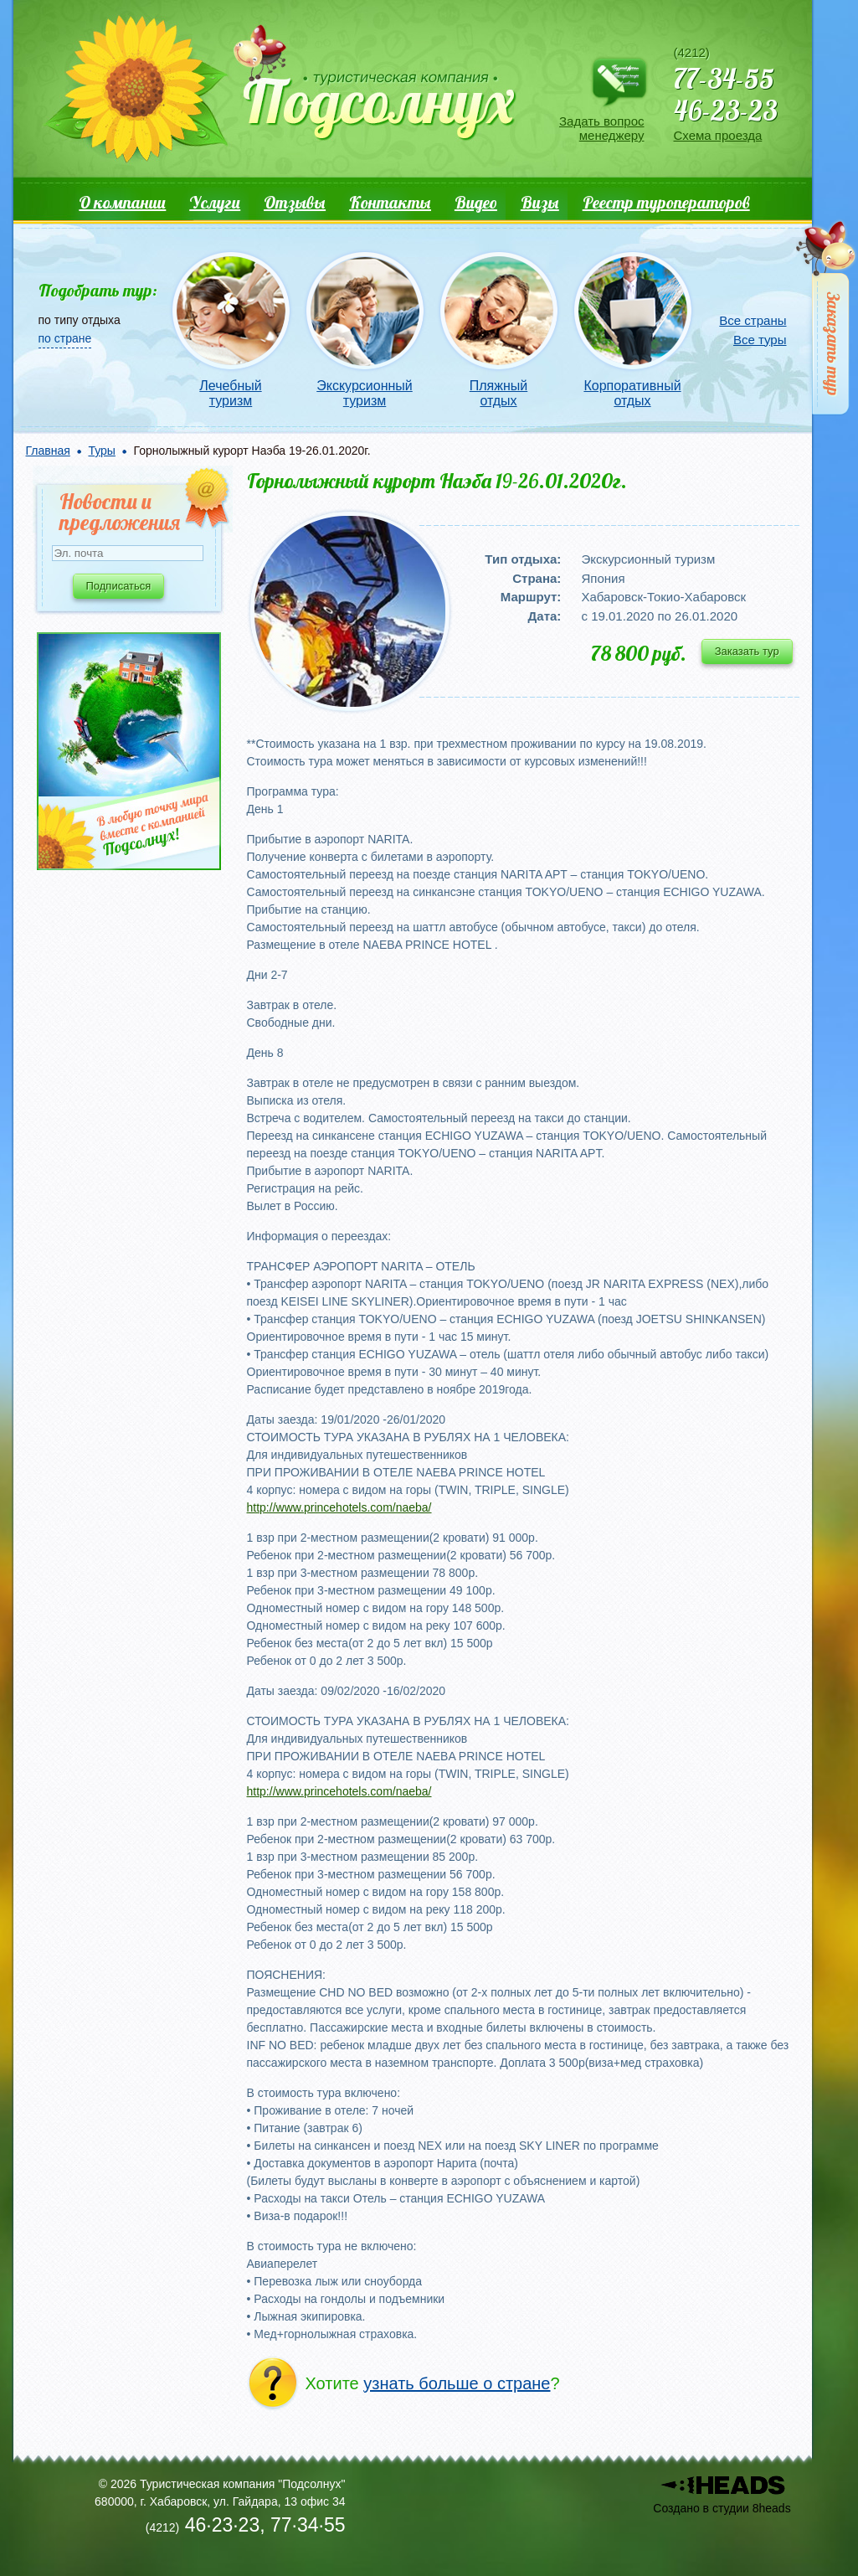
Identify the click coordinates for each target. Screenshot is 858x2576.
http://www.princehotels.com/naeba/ (339, 1507)
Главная (48, 450)
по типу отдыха (80, 320)
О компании (122, 202)
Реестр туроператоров (666, 202)
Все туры (760, 339)
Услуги (214, 202)
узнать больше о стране (456, 2383)
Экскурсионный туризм (364, 393)
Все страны (752, 320)
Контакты (390, 202)
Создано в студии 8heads (721, 2508)
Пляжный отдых (498, 393)
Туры (101, 450)
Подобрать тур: (98, 290)
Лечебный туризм (230, 393)
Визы (540, 202)
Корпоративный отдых (632, 393)
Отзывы (295, 202)
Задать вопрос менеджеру (601, 128)
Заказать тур (747, 651)
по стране (65, 338)
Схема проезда (718, 135)
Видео (476, 202)
